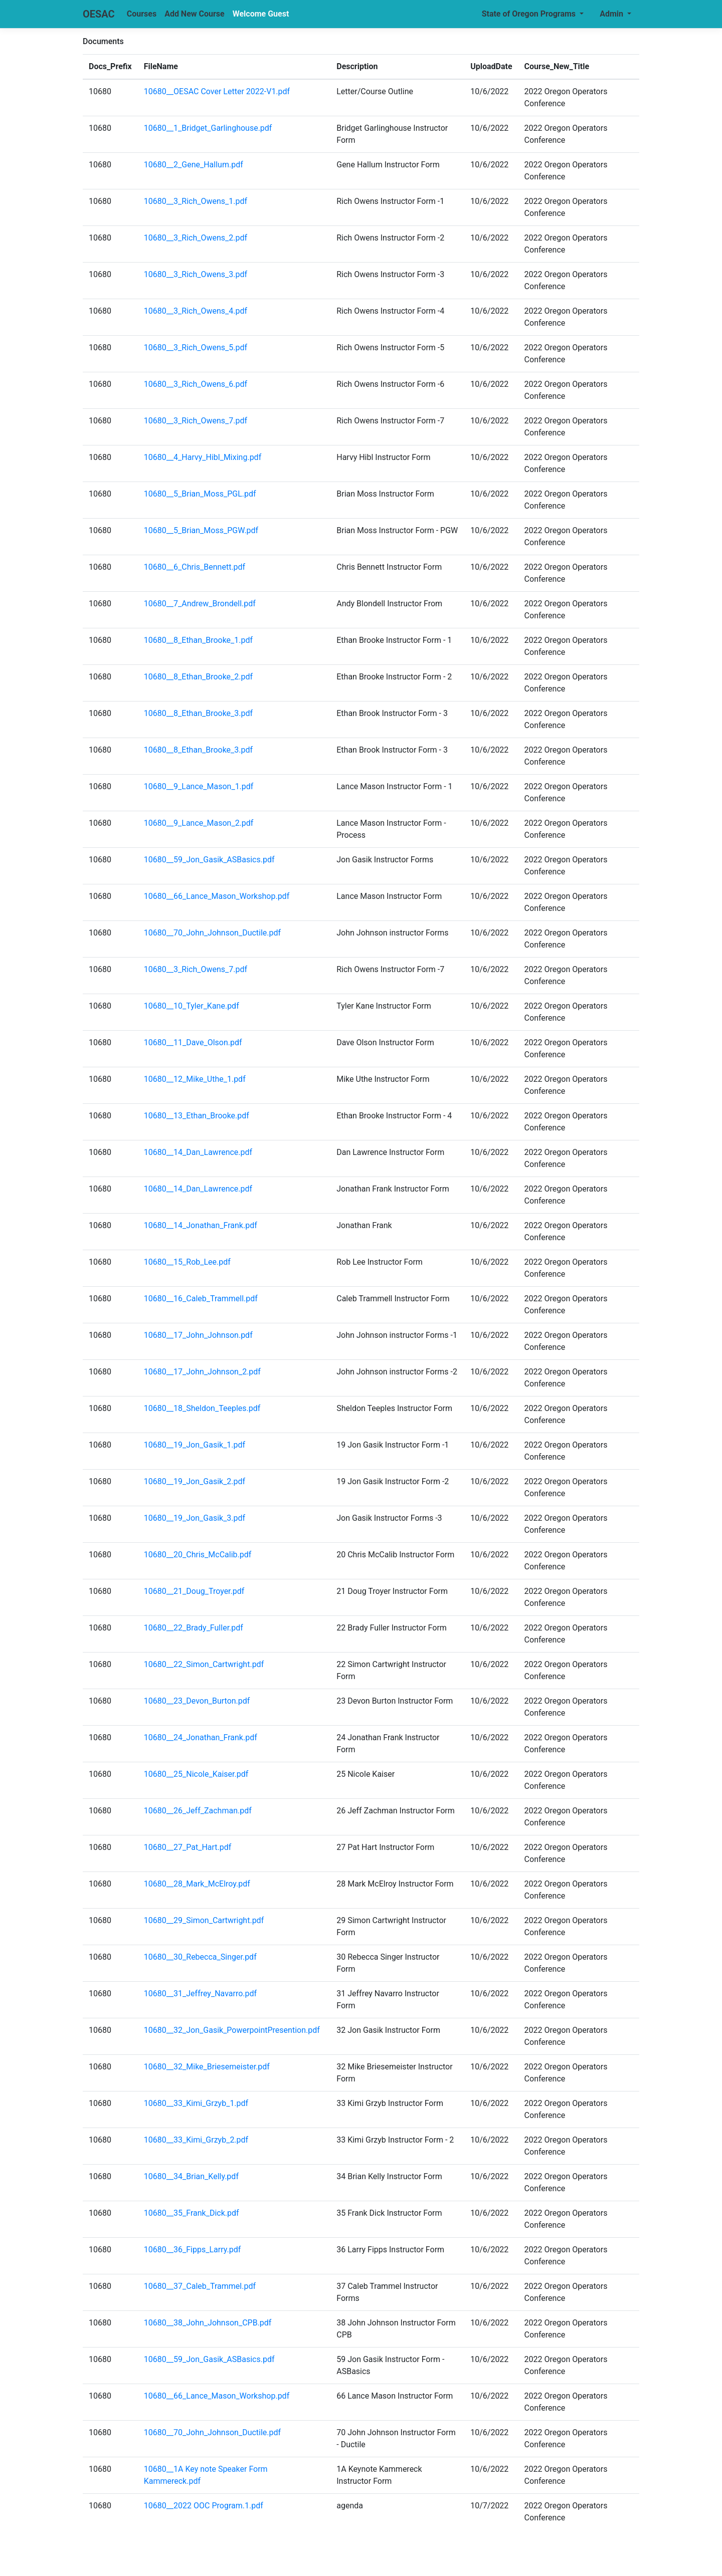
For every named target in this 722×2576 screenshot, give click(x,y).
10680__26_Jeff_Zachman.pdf (198, 1810)
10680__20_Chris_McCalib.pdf (198, 1554)
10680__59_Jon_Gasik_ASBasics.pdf (209, 859)
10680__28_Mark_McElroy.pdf (197, 1884)
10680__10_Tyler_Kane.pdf (191, 1006)
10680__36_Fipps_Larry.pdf (192, 2249)
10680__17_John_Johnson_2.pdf (202, 1371)
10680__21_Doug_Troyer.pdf (194, 1591)
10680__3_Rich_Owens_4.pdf (195, 311)
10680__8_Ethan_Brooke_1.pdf (198, 640)
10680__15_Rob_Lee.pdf (187, 1262)
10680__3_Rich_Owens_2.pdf (195, 238)
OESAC (99, 14)
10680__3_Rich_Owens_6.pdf (195, 384)
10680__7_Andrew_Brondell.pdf (200, 603)
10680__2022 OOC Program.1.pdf (203, 2505)
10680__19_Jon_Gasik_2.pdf (194, 1481)
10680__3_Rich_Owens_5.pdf (195, 347)
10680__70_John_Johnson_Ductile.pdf (212, 933)
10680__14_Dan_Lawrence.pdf (198, 1152)
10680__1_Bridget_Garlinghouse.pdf (208, 128)
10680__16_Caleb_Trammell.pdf (201, 1298)
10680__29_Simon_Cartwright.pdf (204, 1920)
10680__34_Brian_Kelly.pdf (191, 2176)
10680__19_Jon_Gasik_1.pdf (194, 1445)
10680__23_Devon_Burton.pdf (197, 1701)
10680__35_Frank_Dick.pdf (191, 2213)
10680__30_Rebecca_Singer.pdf (200, 1957)
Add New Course (194, 14)
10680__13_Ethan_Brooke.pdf (196, 1115)
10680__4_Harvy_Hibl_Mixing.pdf (203, 457)
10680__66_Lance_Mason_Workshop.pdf (217, 896)
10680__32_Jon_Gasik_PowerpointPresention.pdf (232, 2030)
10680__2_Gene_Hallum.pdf (193, 164)
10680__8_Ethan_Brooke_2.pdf (198, 676)
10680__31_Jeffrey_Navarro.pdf (200, 1993)
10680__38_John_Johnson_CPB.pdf (208, 2322)
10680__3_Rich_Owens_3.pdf (195, 274)
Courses (141, 14)
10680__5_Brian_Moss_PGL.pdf (200, 494)
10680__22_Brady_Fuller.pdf (193, 1627)
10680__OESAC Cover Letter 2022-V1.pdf (217, 91)
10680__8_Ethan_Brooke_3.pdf (198, 713)
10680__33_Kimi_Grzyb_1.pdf (196, 2103)
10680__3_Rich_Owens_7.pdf (195, 420)
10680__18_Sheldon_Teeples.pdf (202, 1408)
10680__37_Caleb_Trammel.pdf (200, 2286)
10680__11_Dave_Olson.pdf (193, 1042)
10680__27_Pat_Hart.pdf (188, 1847)
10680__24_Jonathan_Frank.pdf (200, 1737)
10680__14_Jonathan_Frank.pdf (200, 1225)
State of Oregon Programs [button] (530, 14)
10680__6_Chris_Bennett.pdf (195, 567)
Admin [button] (612, 14)
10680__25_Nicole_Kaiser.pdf (196, 1774)
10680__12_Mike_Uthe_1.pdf (195, 1079)
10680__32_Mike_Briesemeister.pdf (207, 2066)
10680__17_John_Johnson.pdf (198, 1335)
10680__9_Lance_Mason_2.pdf (199, 823)
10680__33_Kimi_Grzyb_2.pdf (196, 2140)
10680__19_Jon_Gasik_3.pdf (194, 1518)
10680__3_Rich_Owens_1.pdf (195, 201)
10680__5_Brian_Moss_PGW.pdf (201, 530)
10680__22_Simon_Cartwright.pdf (204, 1664)
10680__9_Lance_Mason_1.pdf (199, 786)
